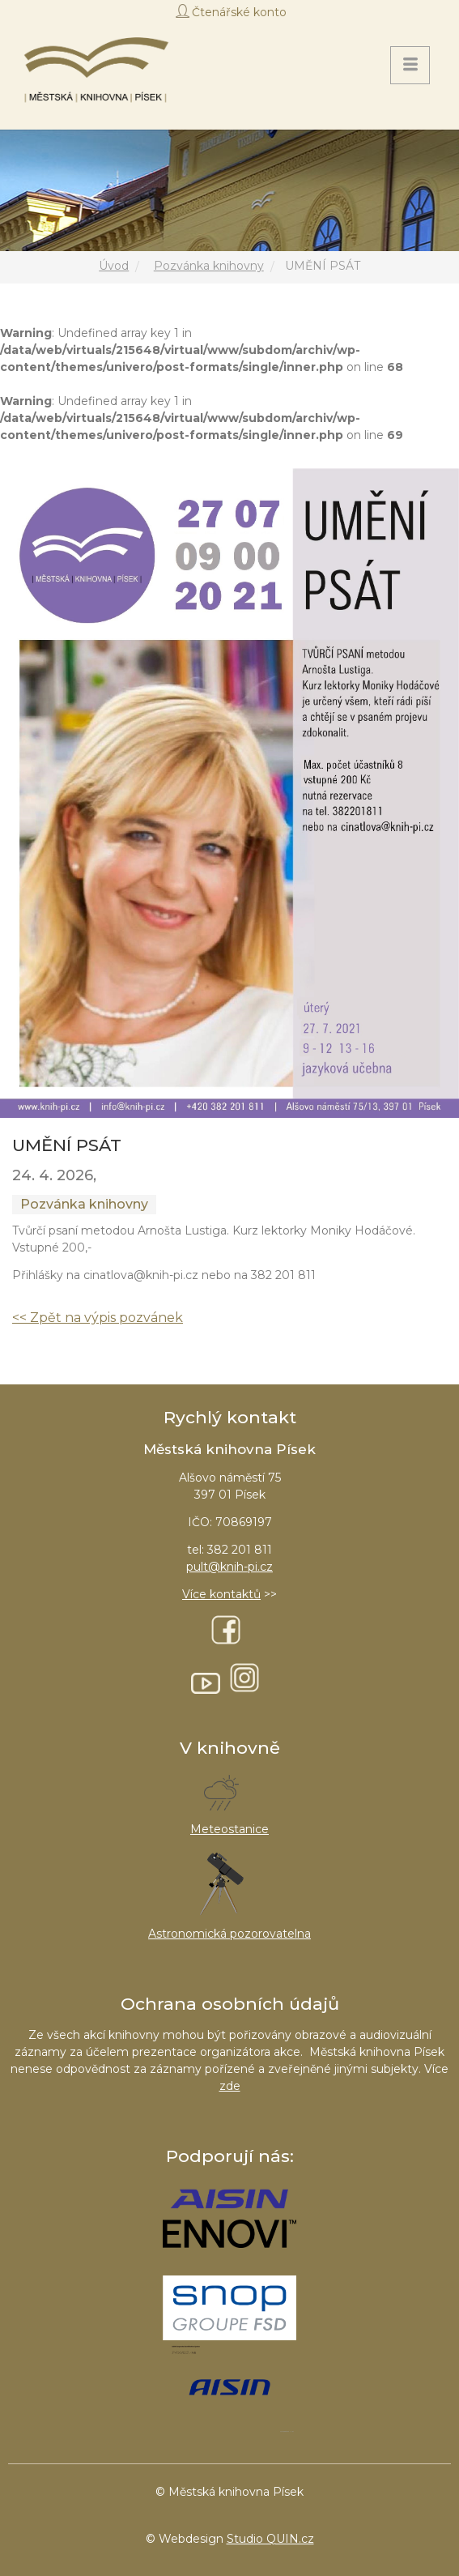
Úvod (114, 265)
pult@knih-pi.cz (229, 1566)
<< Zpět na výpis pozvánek (97, 1317)
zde (229, 2086)
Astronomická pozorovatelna (229, 1933)
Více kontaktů (221, 1594)
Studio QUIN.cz (270, 2538)
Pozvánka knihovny (209, 265)
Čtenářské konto (239, 12)
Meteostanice (229, 1829)
